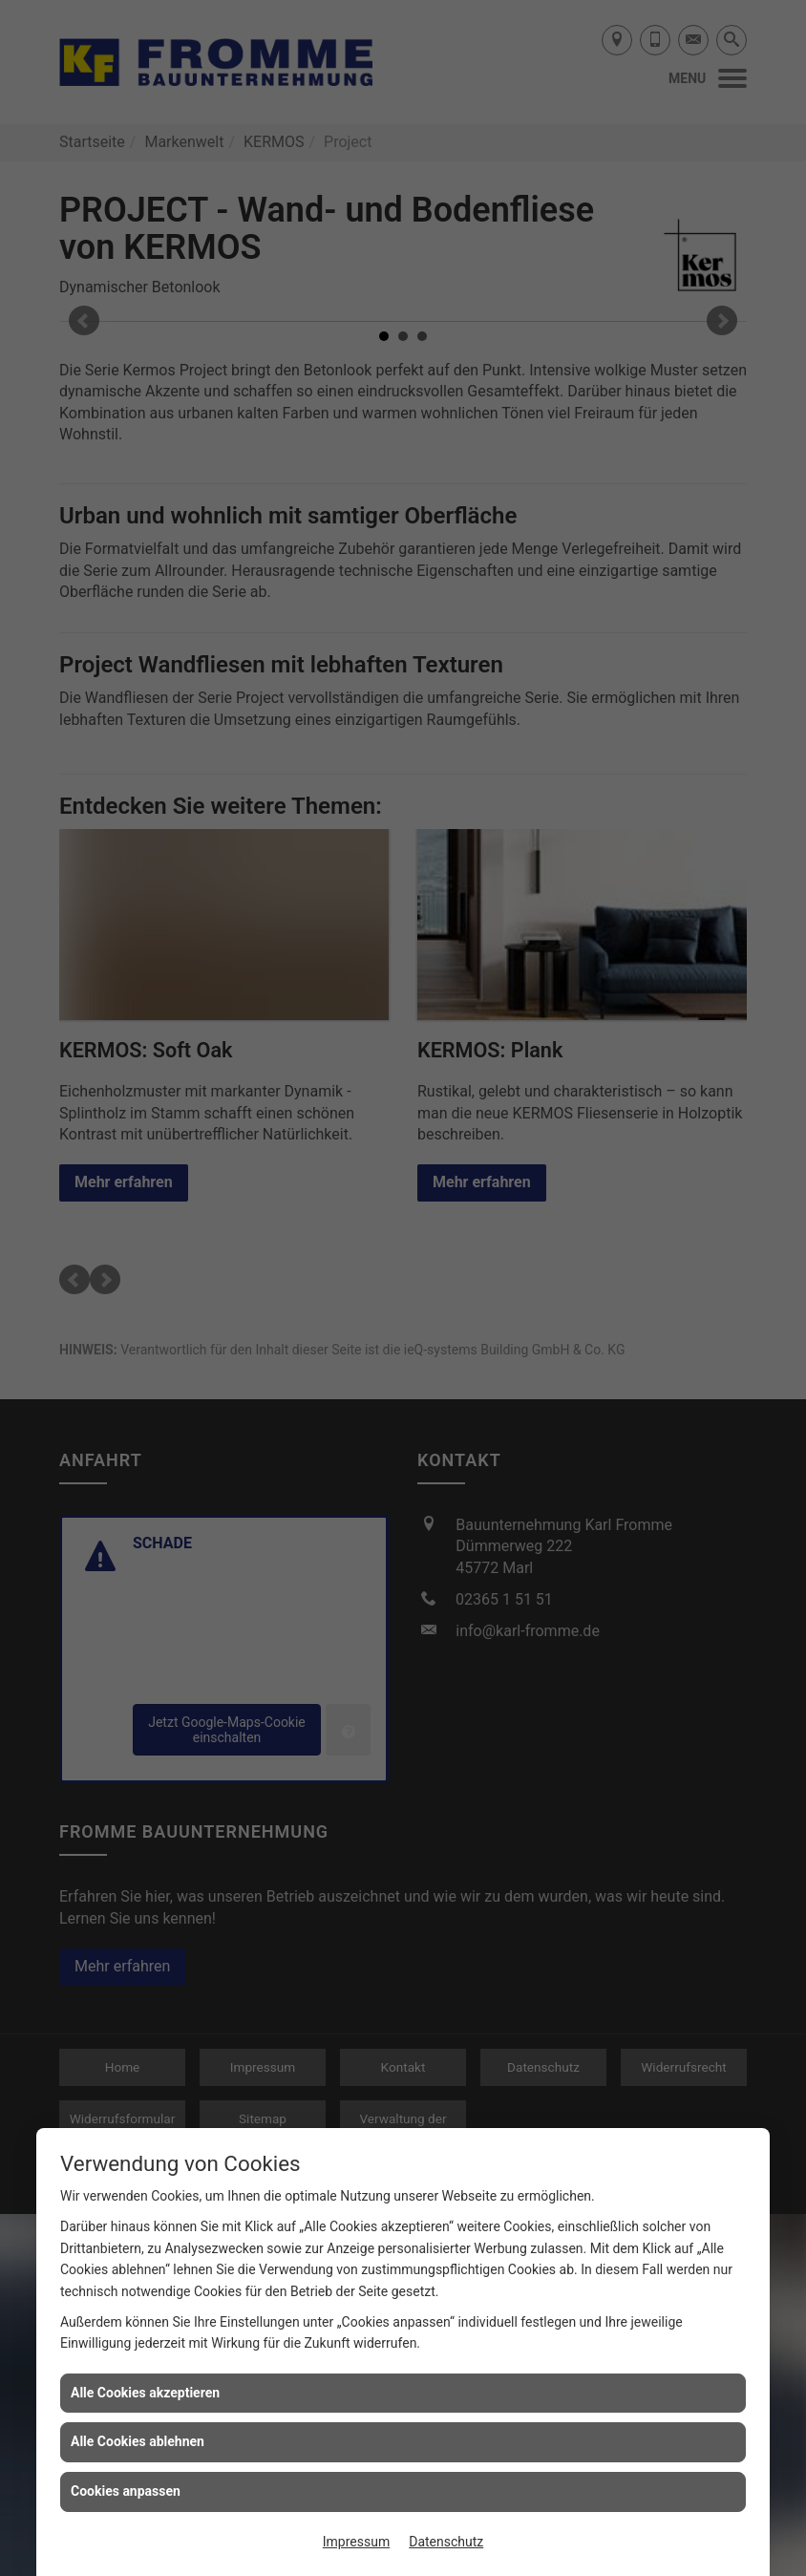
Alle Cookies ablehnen (137, 2441)
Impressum (356, 2541)
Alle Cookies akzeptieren (145, 2392)
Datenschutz (446, 2541)
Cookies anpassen (125, 2491)
